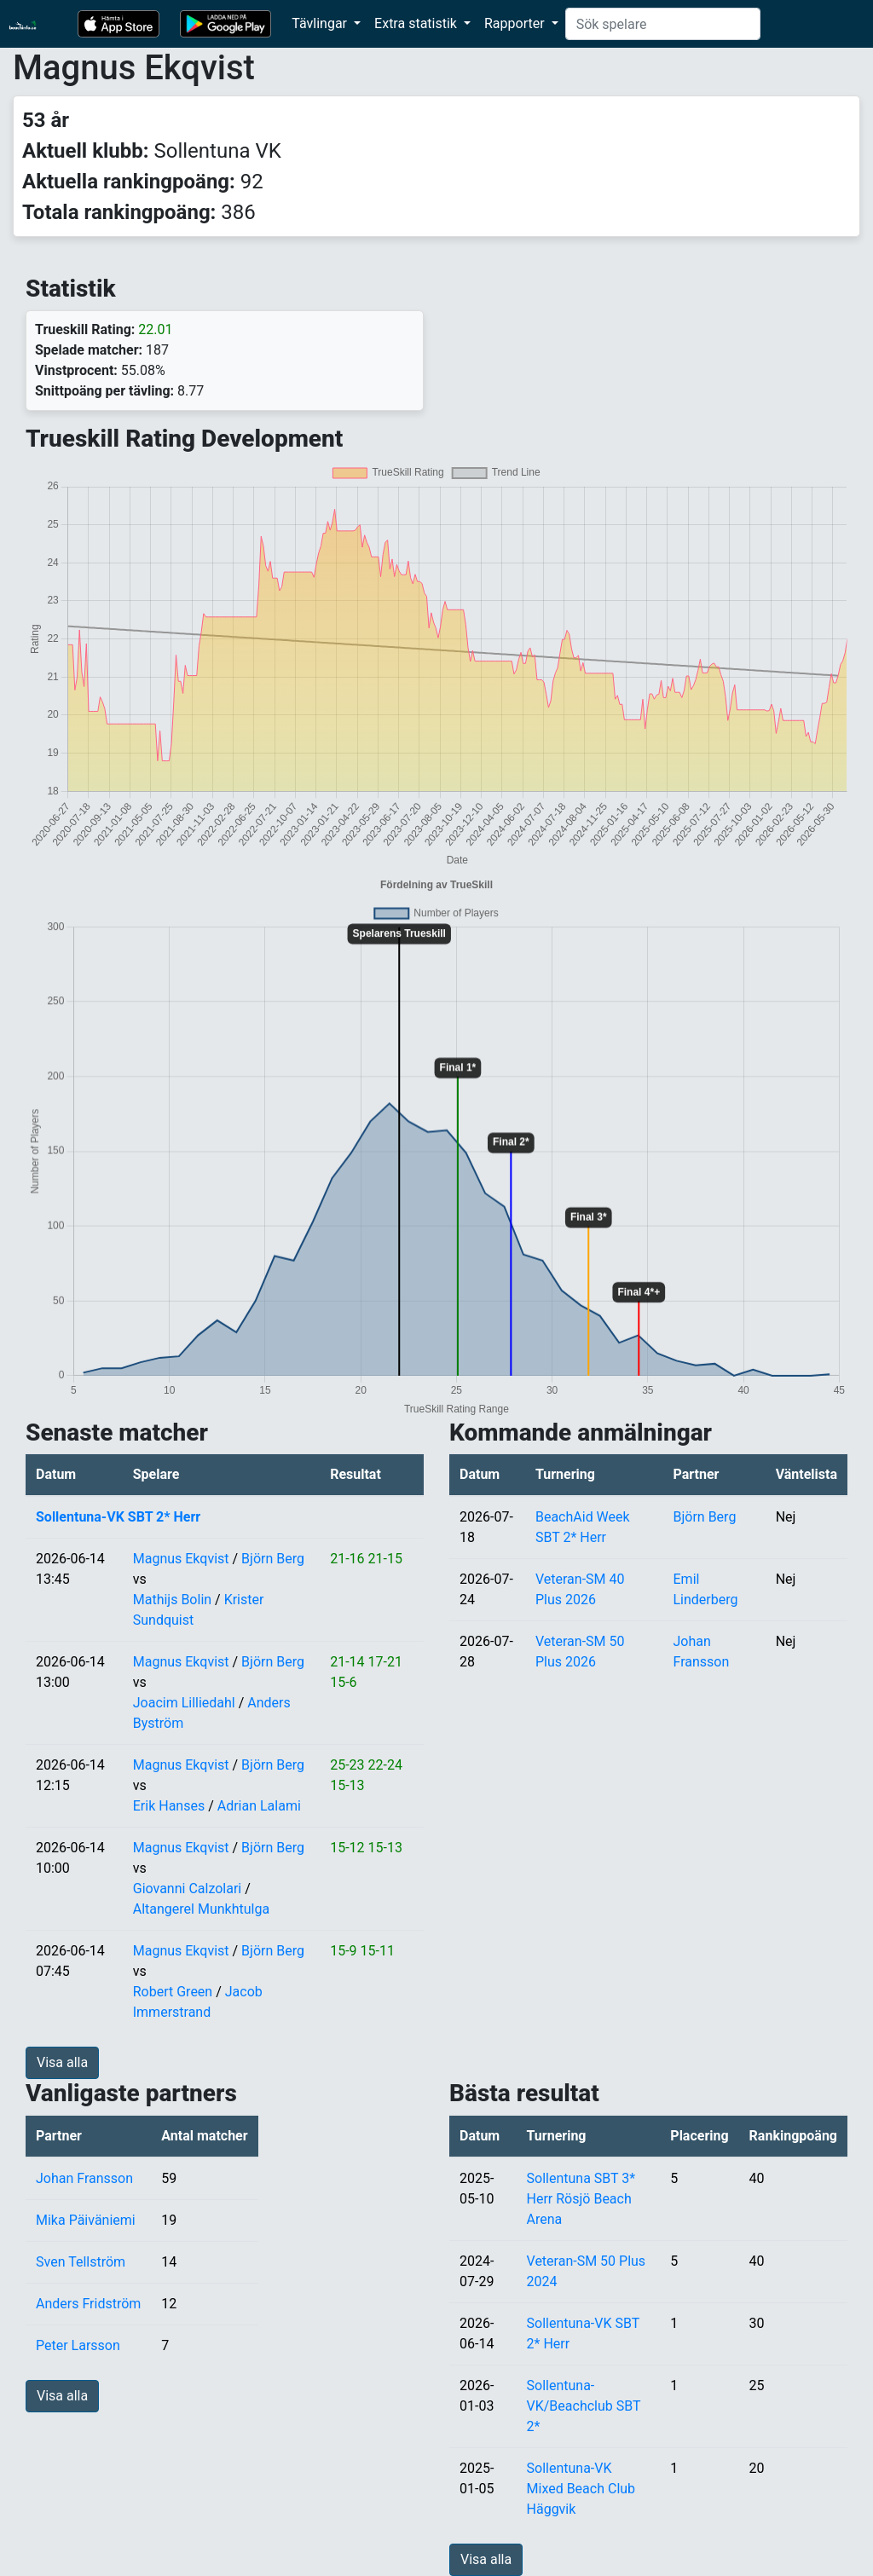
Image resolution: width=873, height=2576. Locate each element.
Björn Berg (272, 1559)
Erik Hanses (169, 1806)
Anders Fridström (88, 2304)
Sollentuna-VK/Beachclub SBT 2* (584, 2405)
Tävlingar (321, 23)
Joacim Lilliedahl (184, 1703)
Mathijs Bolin (172, 1599)
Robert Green (172, 1992)
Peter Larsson (78, 2345)
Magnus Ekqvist (181, 1559)
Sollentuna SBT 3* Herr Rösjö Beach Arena (581, 2198)
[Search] (662, 24)
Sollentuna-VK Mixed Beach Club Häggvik (581, 2488)
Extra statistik (417, 23)
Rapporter (516, 23)
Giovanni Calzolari (187, 1888)
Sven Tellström (80, 2262)
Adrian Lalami (259, 1806)
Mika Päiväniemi (86, 2220)
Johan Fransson (84, 2178)
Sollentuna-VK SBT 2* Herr (118, 1517)
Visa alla (62, 2062)
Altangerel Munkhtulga (201, 1909)
